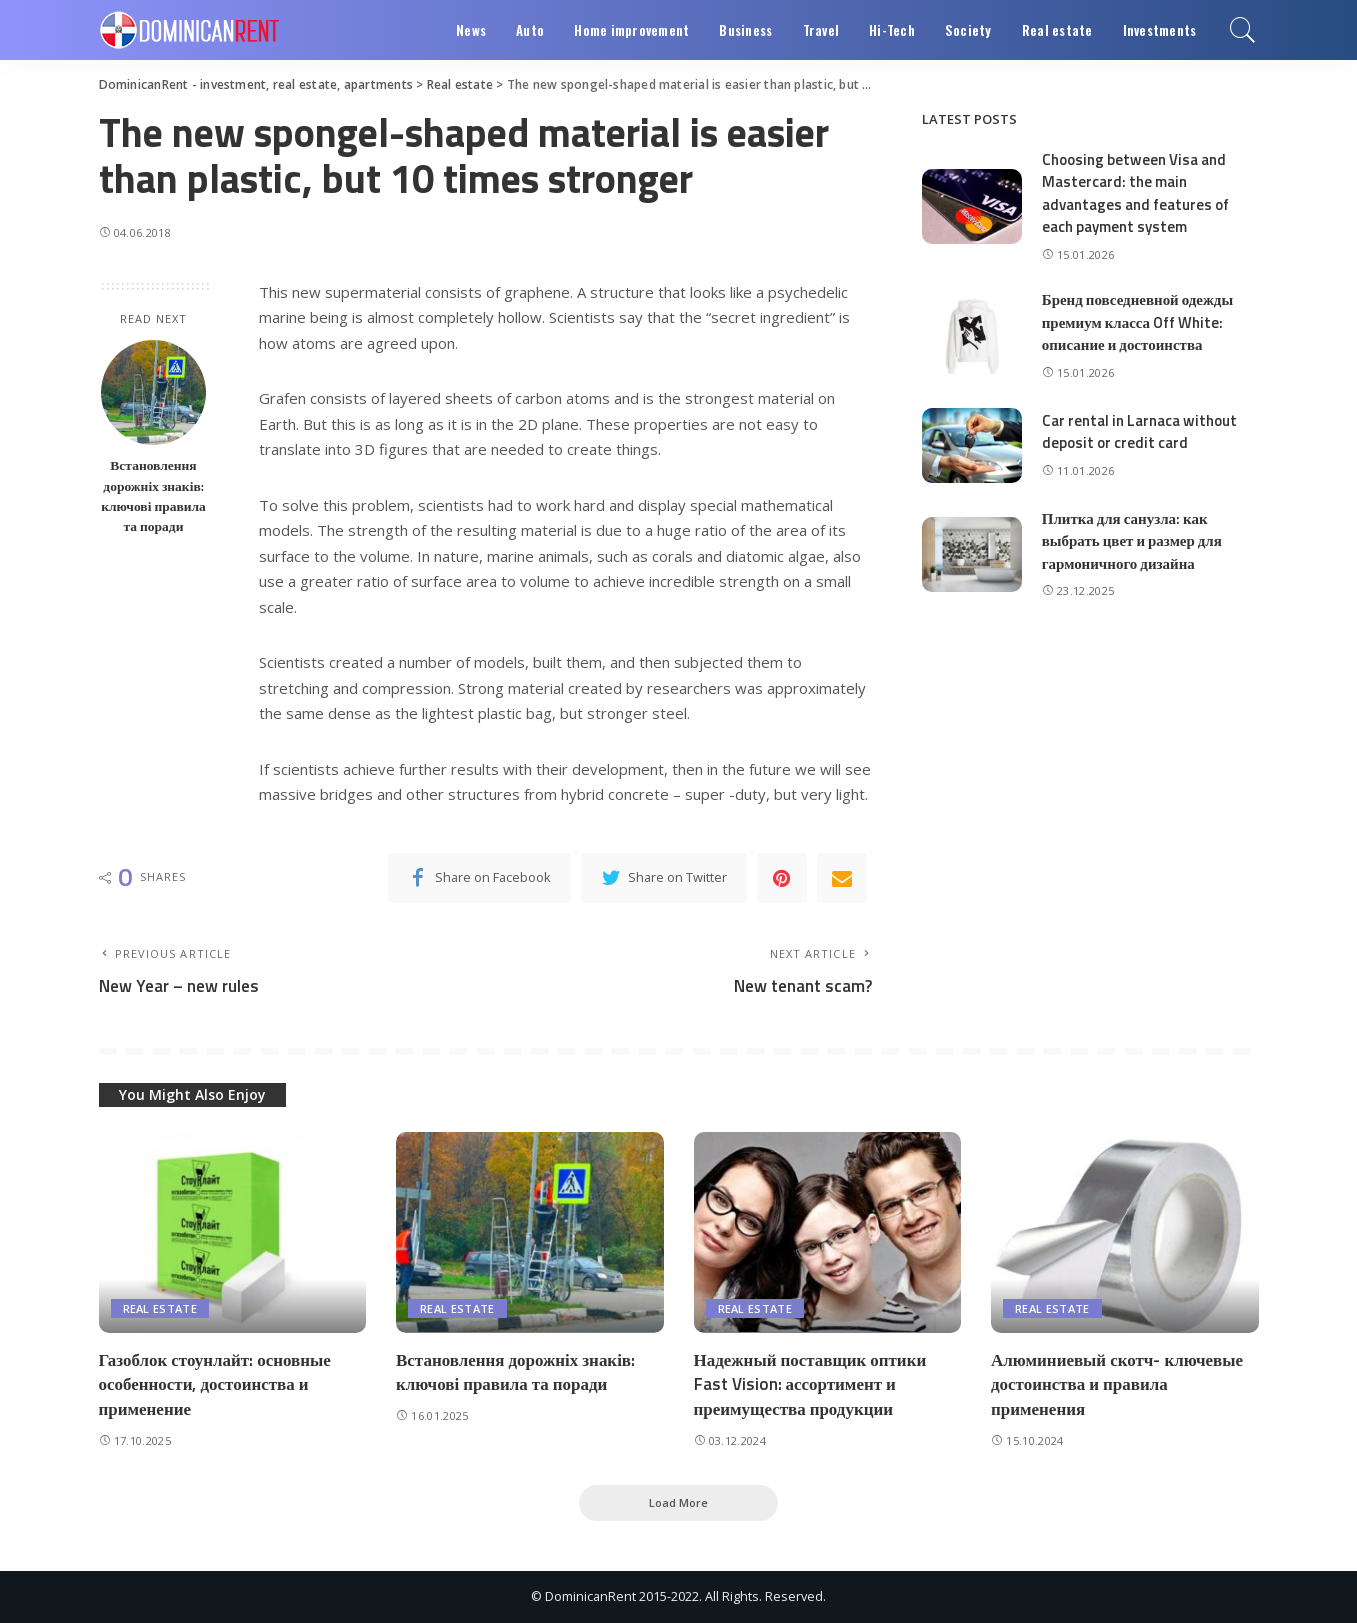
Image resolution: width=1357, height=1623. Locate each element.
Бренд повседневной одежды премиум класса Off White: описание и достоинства (1138, 322)
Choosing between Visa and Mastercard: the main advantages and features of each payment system (1135, 193)
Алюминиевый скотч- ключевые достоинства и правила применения (1117, 1384)
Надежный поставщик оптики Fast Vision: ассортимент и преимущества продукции (810, 1384)
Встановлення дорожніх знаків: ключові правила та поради (153, 495)
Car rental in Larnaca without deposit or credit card (1139, 432)
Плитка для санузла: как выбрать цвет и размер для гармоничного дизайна (1132, 541)
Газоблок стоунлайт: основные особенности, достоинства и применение (215, 1384)
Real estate (160, 1308)
